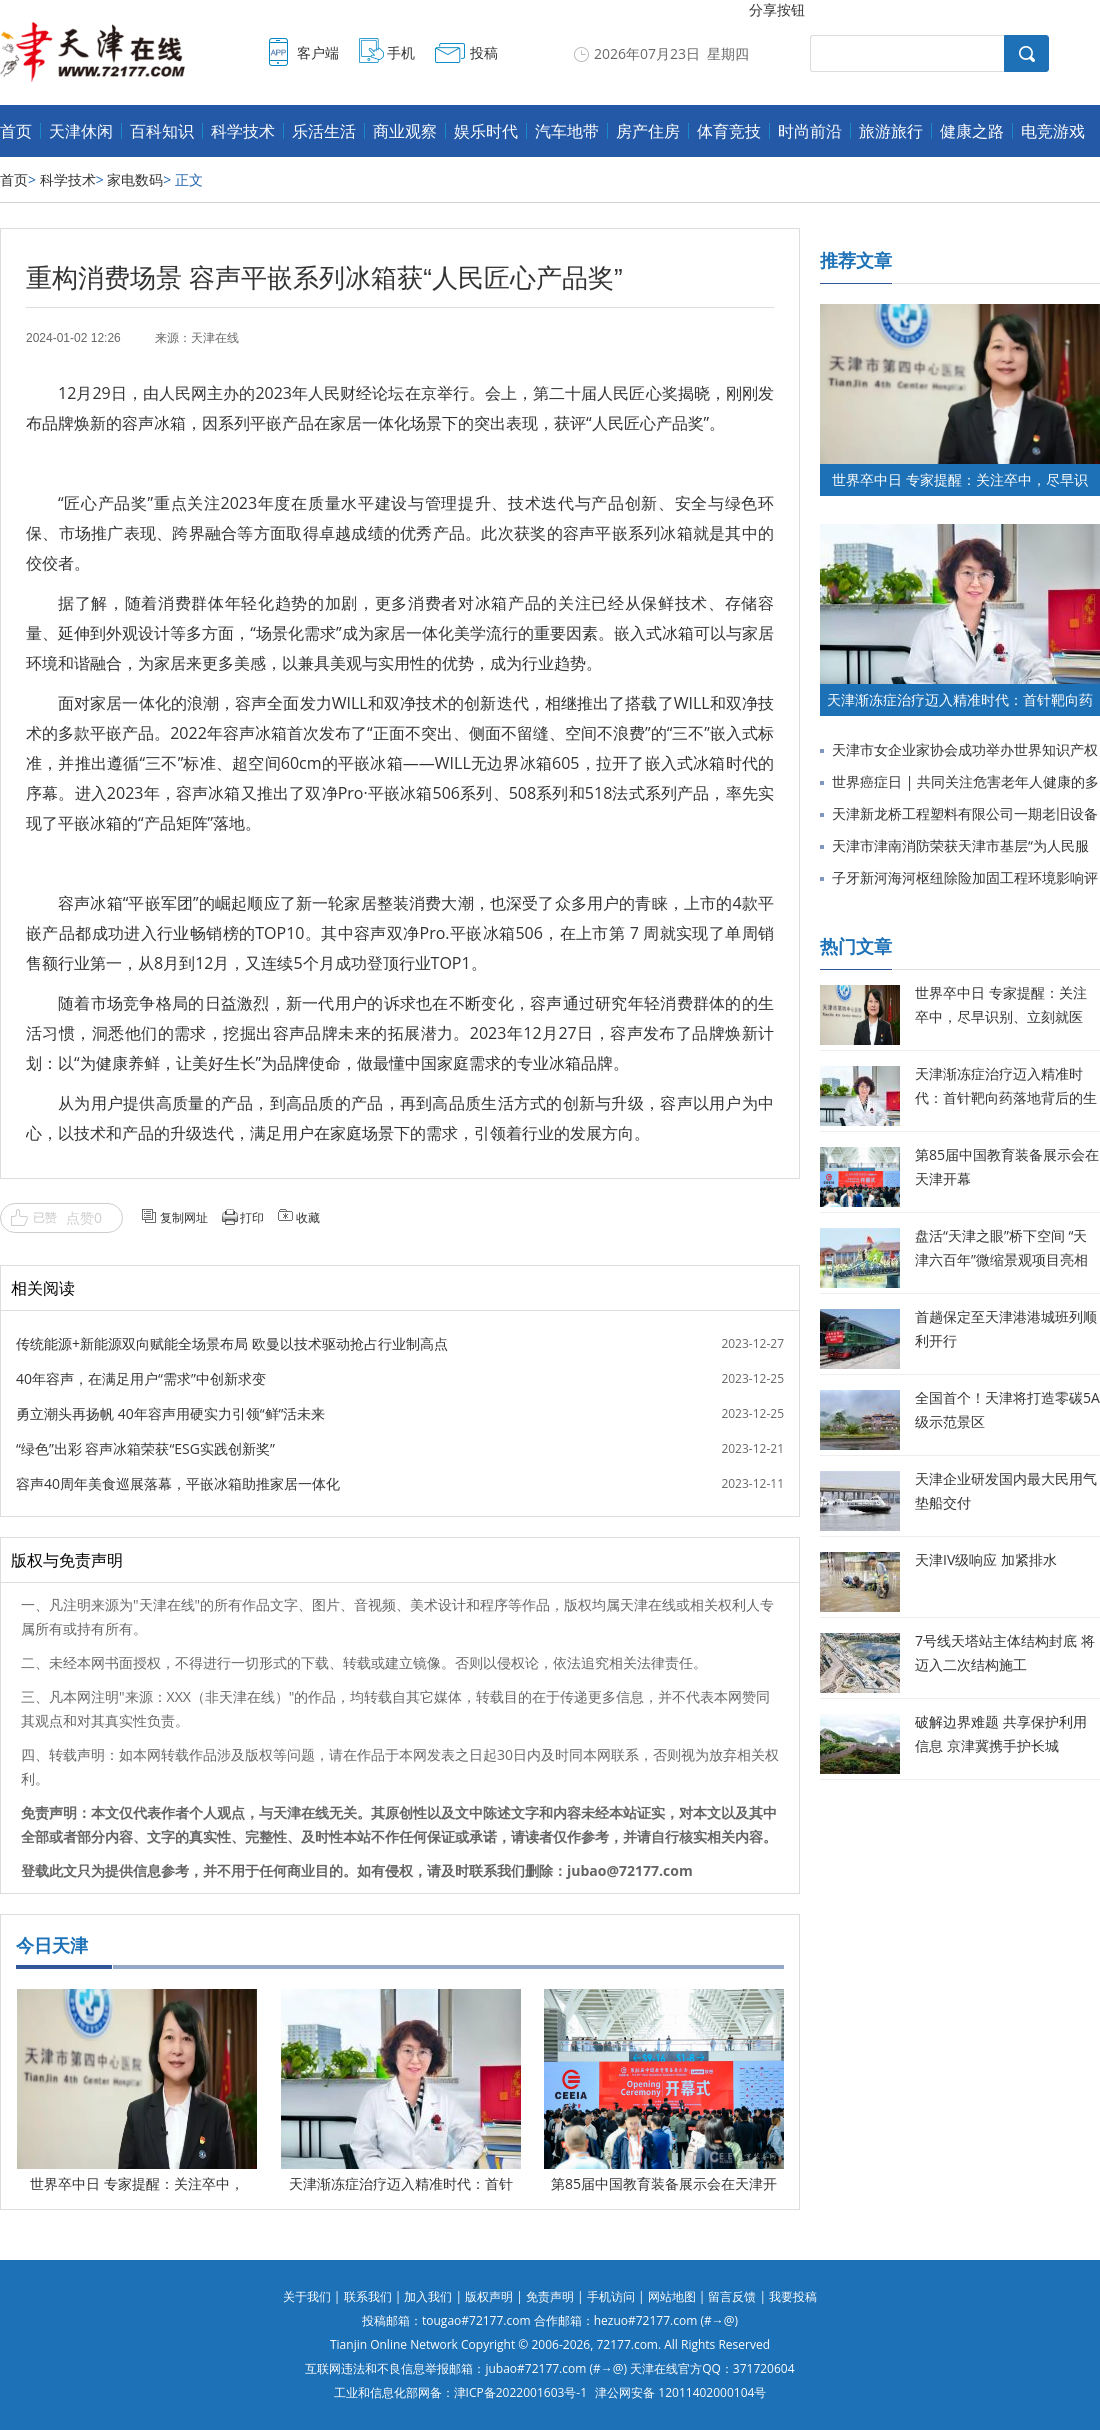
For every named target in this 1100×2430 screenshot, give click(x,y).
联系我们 (368, 2296)
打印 (252, 1217)
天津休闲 (81, 131)
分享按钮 (777, 9)
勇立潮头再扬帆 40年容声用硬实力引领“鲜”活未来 (170, 1413)
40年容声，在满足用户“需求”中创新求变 (141, 1378)
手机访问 (611, 2296)
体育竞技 (729, 131)
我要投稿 (793, 2296)
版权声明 (489, 2296)
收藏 (308, 1217)
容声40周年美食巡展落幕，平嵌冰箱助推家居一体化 (178, 1483)
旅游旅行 (891, 131)
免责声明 (550, 2296)
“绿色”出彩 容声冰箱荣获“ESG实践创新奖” (145, 1448)
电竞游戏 (1053, 131)
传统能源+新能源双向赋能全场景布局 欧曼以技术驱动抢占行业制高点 (232, 1343)
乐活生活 (324, 131)
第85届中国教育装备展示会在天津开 (664, 2183)
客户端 (318, 52)
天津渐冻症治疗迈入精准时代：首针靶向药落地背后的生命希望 (1006, 1097)
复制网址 (184, 1217)
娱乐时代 (486, 131)
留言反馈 (732, 2296)
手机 (401, 52)
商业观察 (405, 131)
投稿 (484, 52)
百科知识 (162, 131)
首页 (16, 131)
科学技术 (243, 131)
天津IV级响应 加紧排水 (986, 1559)
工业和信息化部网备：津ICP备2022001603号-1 (460, 2392)
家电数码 (135, 179)
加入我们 (428, 2296)
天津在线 (215, 338)
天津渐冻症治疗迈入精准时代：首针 (401, 2183)
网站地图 (672, 2296)
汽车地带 (567, 131)
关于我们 (307, 2296)
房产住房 (648, 131)
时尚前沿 (810, 131)
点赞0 (84, 1217)
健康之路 (972, 131)
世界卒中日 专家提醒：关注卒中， (137, 2183)
